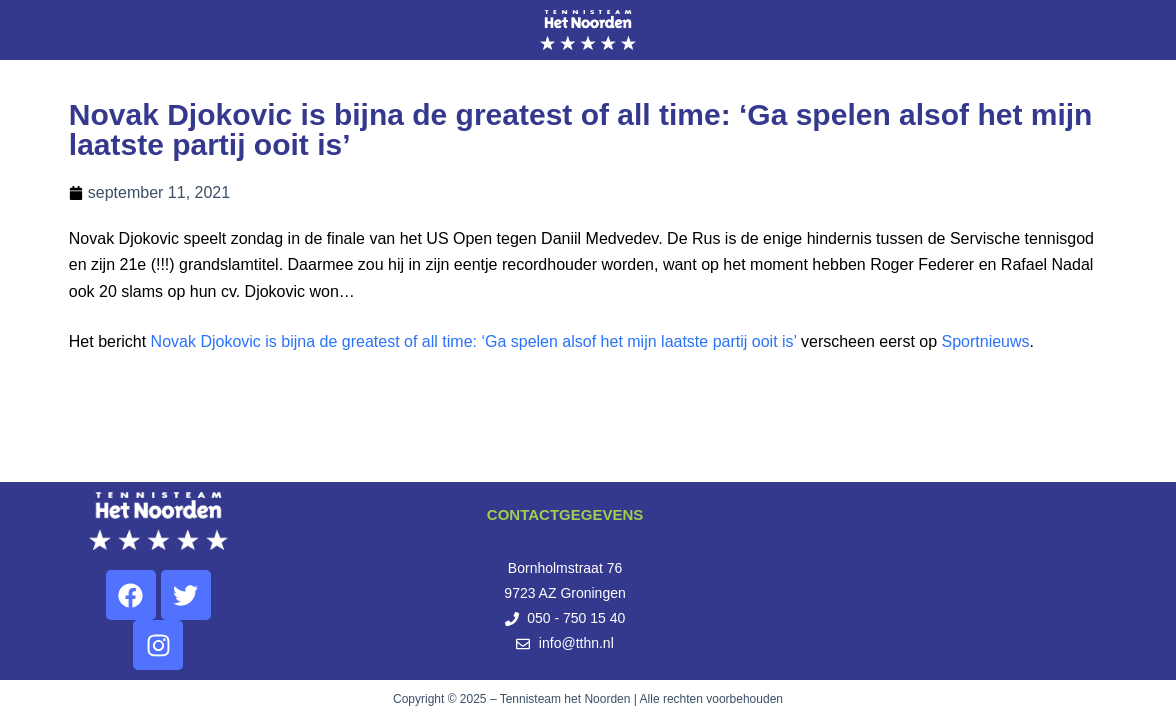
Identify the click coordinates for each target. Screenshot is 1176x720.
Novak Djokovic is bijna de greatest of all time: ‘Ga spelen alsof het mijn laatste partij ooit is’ (474, 341)
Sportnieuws (986, 341)
